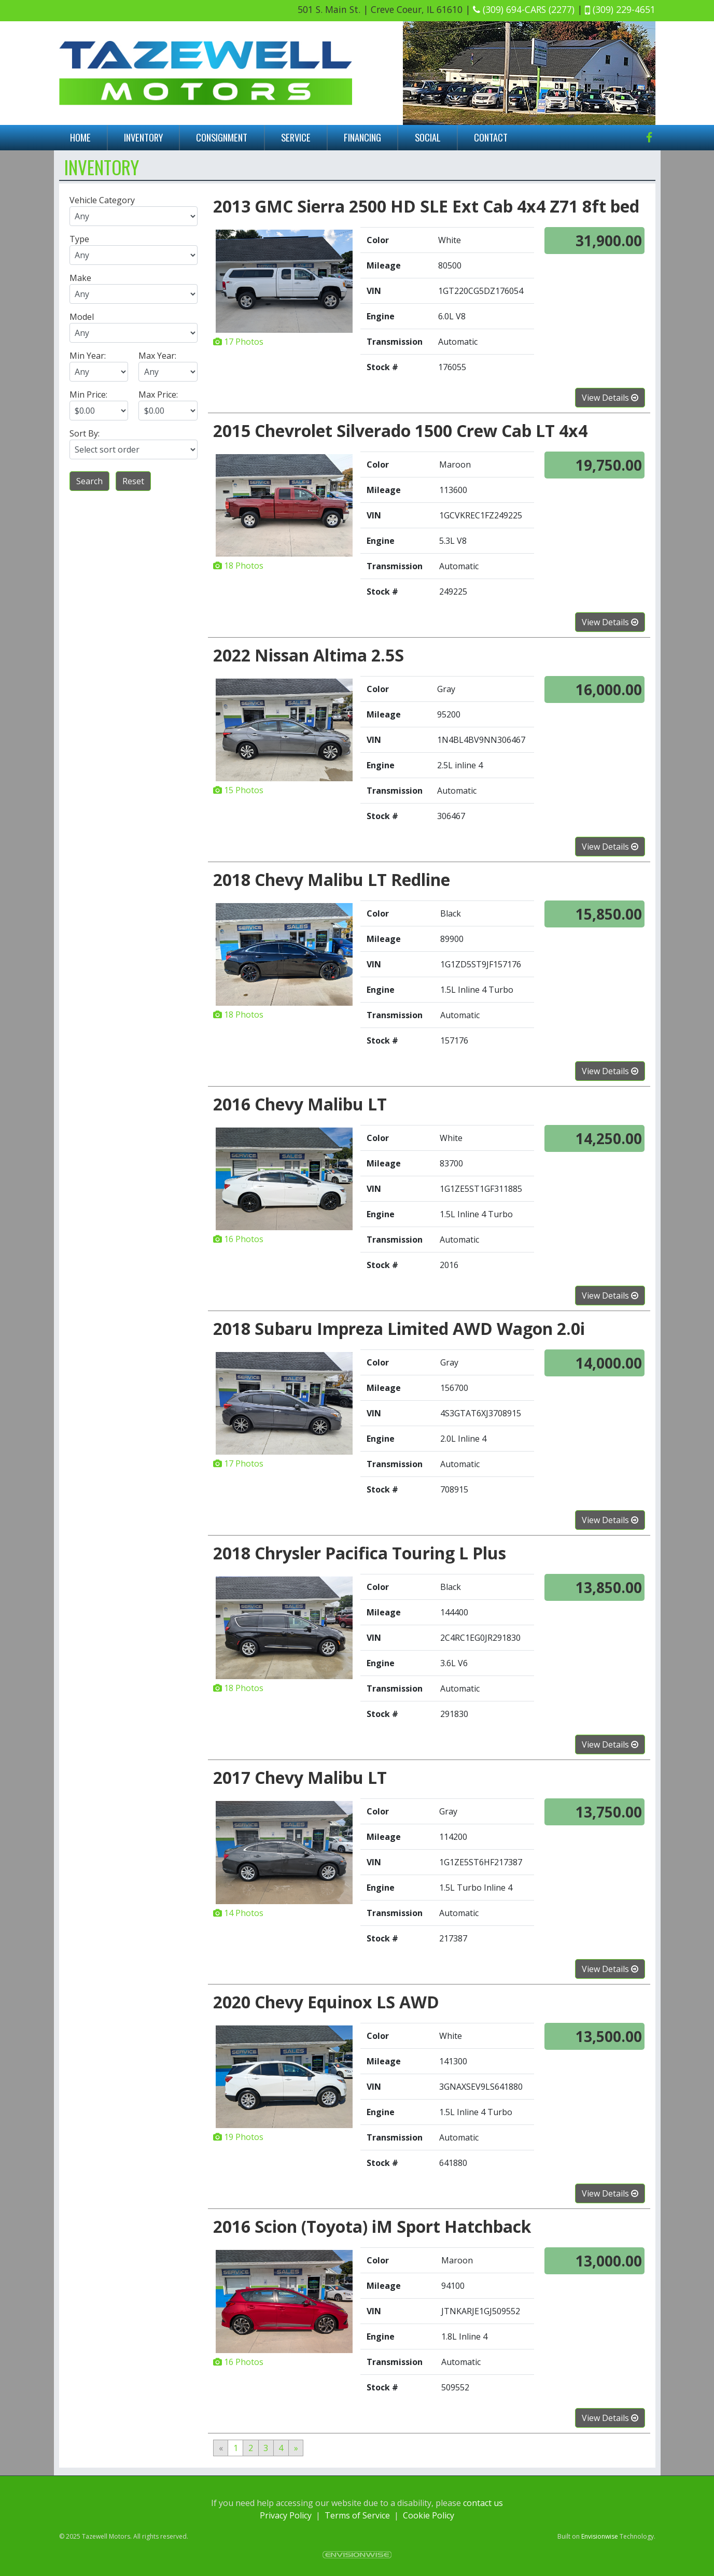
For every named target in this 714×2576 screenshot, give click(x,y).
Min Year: (87, 355)
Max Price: (158, 394)
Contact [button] (491, 137)
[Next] (296, 2448)
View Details (610, 397)
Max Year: (157, 355)
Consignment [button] (221, 137)
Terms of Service (357, 2515)
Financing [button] (362, 137)
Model (81, 316)
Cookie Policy (428, 2515)
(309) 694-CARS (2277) (524, 9)
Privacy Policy (286, 2515)
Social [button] (428, 137)
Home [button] (80, 137)
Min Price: (88, 394)
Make (80, 278)
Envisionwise (599, 2536)
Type (79, 239)
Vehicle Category (102, 200)
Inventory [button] (143, 137)
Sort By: (84, 433)
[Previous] (220, 2448)
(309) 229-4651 (620, 9)
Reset (133, 481)
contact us (483, 2503)
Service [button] (296, 137)
